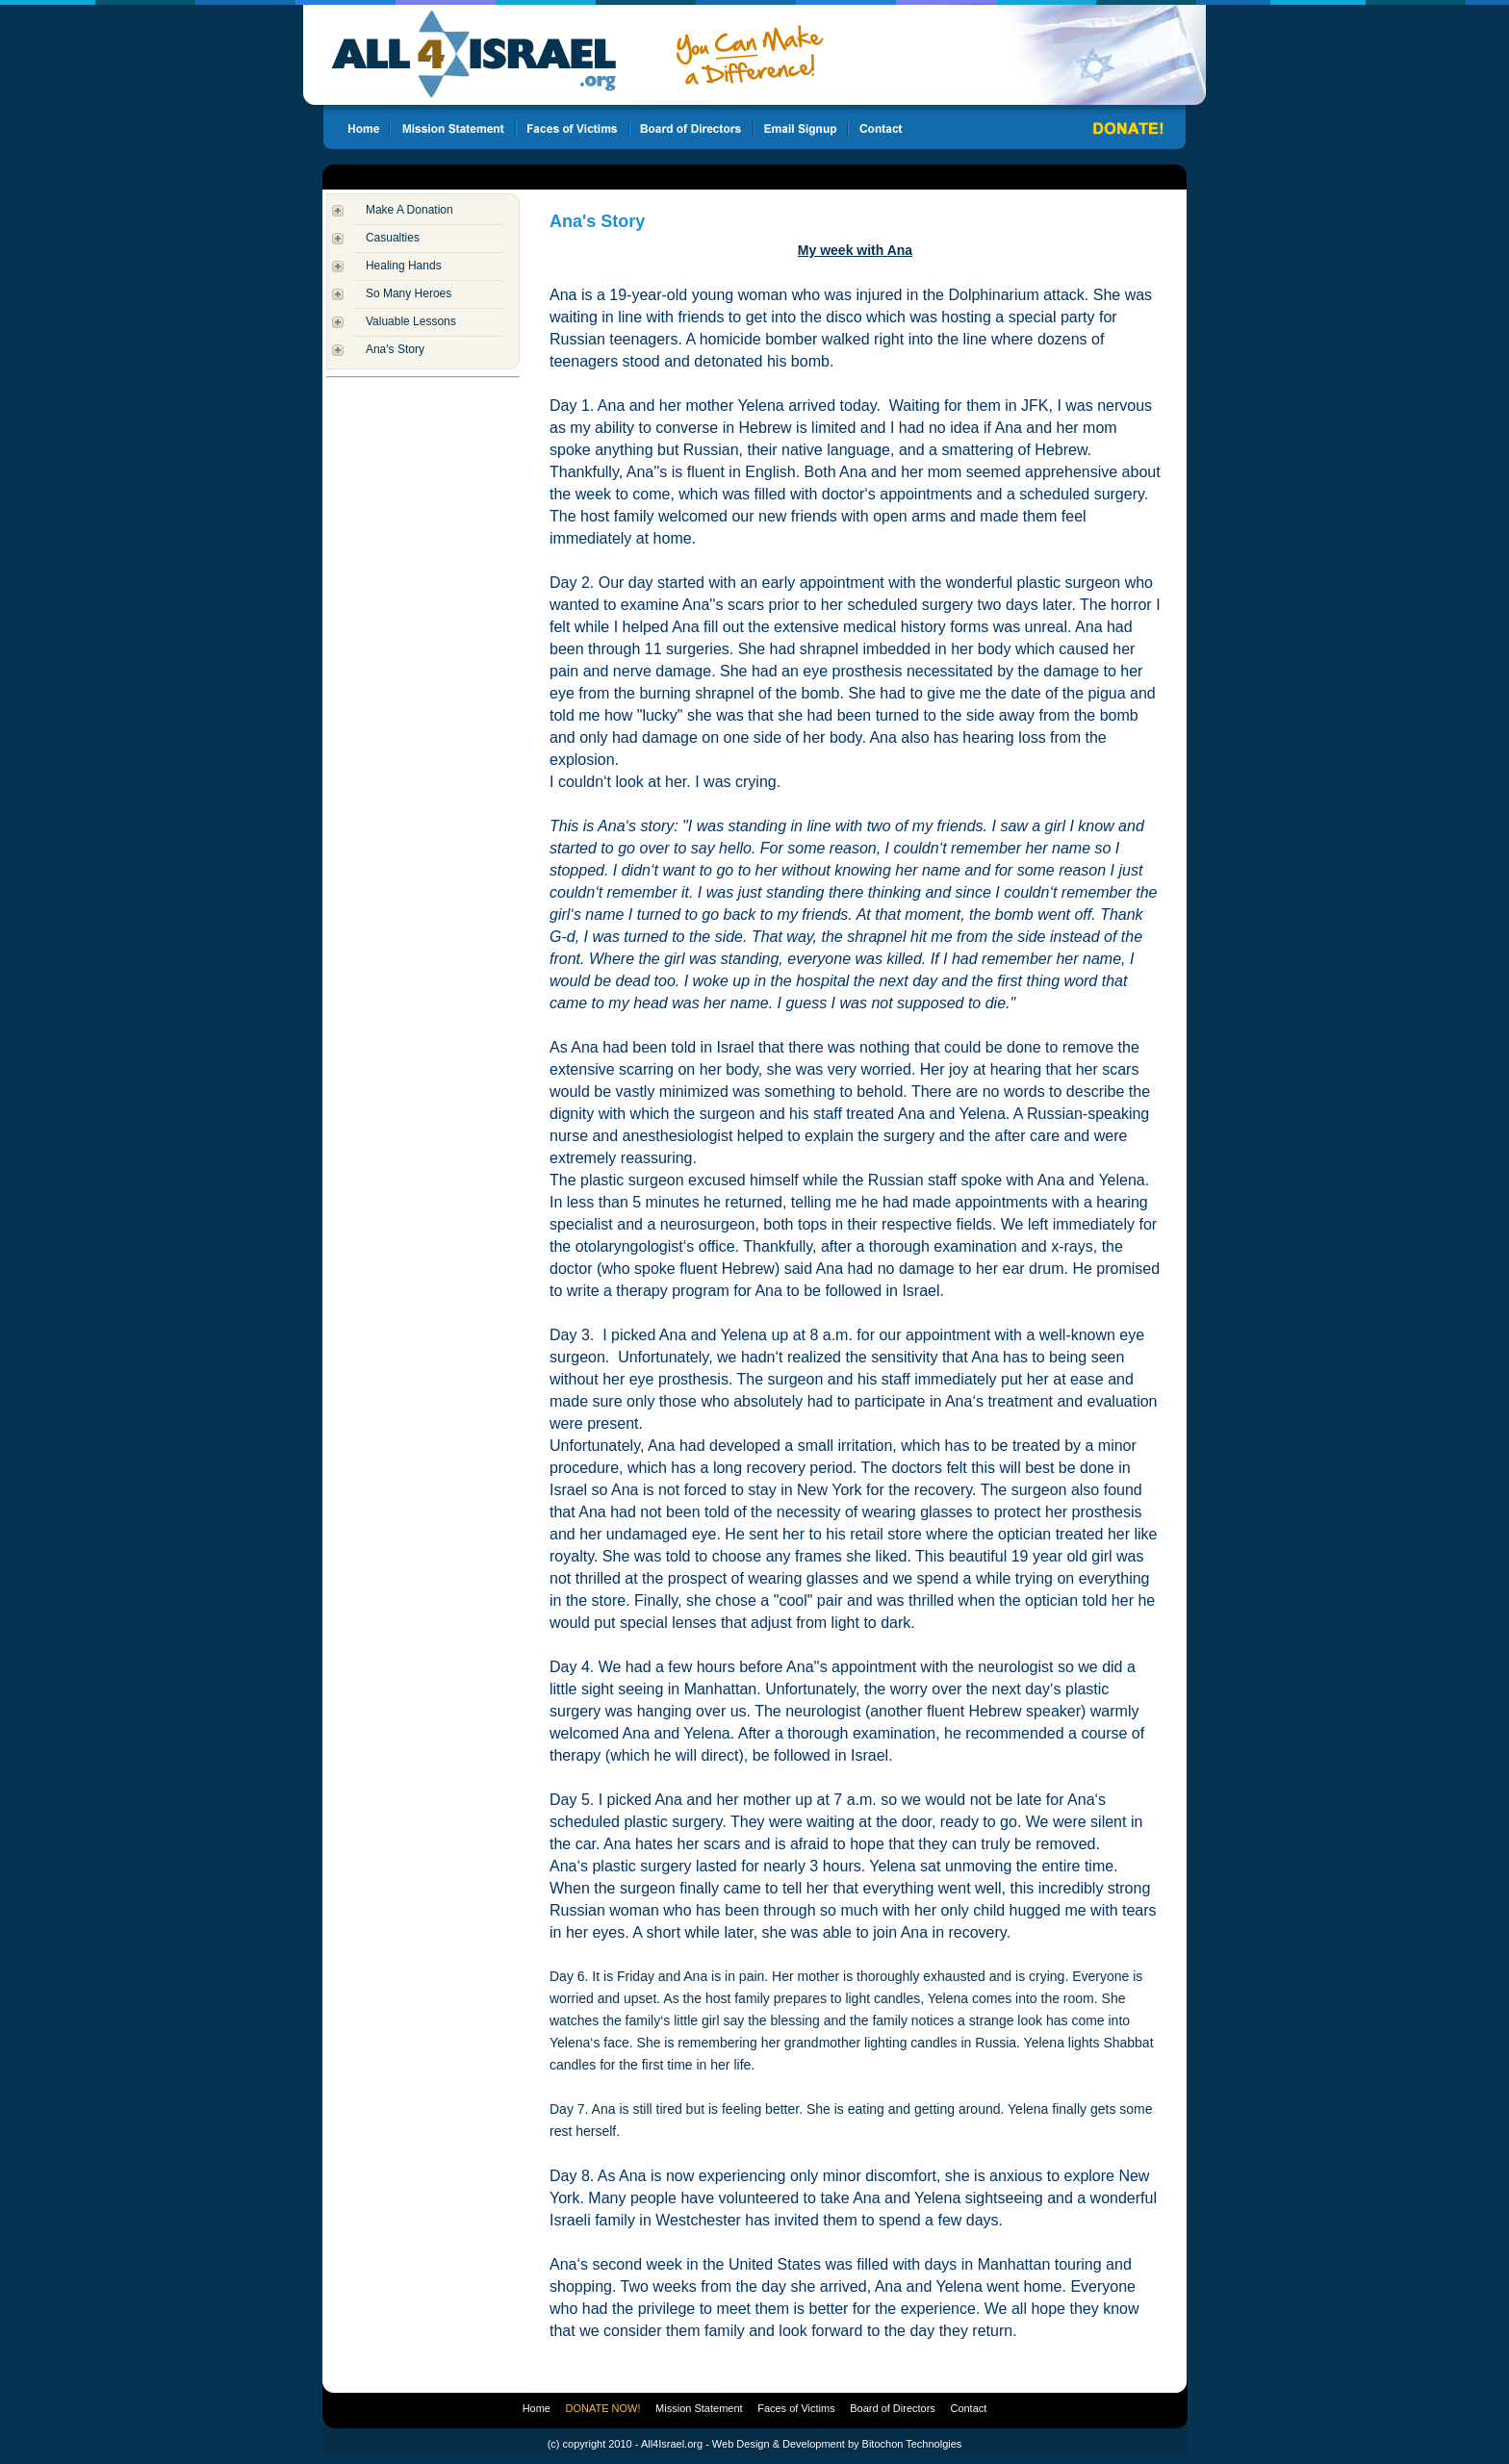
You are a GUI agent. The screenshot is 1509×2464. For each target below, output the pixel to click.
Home (536, 2408)
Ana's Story (395, 349)
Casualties (393, 237)
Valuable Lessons (411, 321)
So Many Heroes (408, 293)
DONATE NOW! (603, 2408)
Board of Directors (892, 2408)
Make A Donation (409, 209)
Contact (968, 2408)
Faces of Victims (796, 2408)
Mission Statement (698, 2408)
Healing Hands (404, 265)
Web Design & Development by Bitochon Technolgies (836, 2444)
